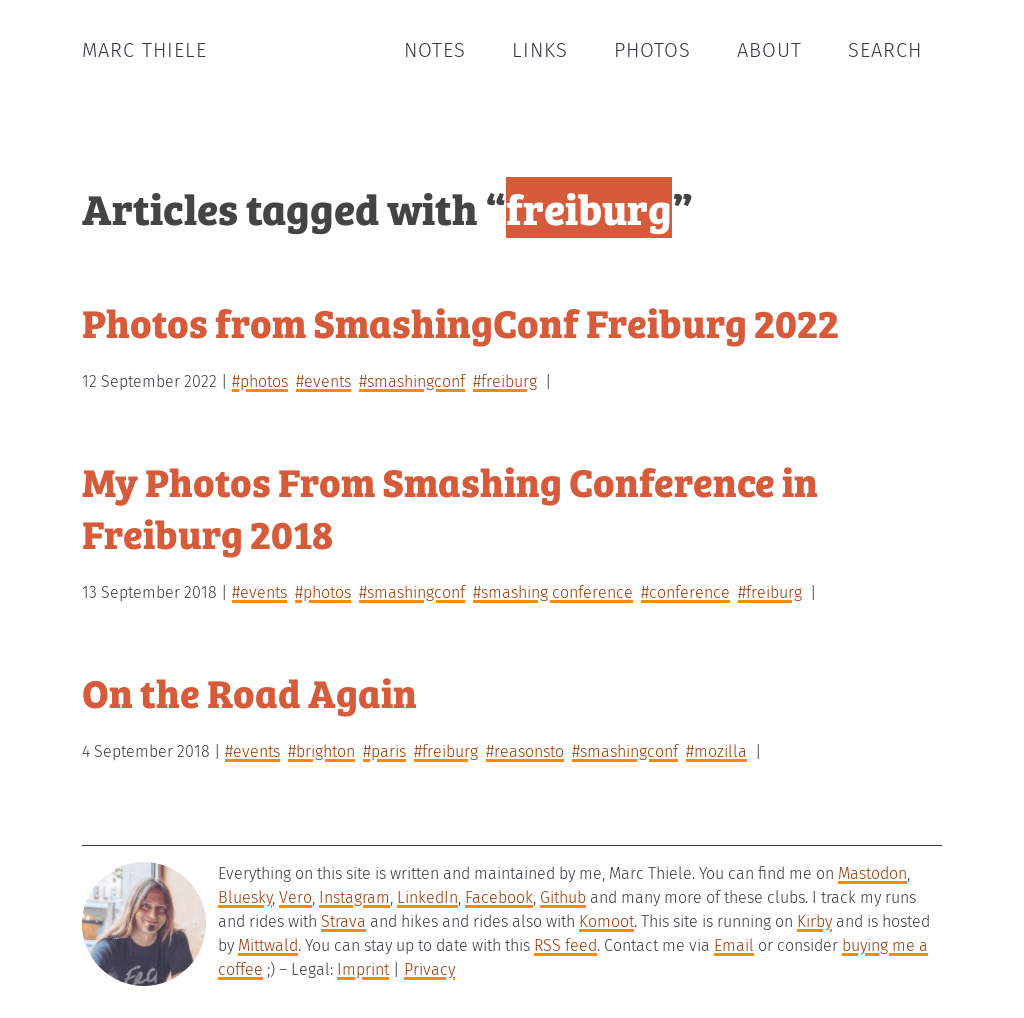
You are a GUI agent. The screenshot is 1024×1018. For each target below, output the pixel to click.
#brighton (321, 751)
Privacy (429, 969)
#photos (260, 381)
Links (540, 50)
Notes (435, 50)
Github (563, 897)
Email (734, 945)
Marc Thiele (144, 50)
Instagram (354, 897)
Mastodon (872, 873)
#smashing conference (553, 592)
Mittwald (268, 945)
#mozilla (716, 751)
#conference (685, 592)
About (769, 50)
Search (885, 50)
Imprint (363, 969)
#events (323, 381)
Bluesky (245, 897)
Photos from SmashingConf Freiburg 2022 (460, 321)
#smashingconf (412, 381)
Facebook (499, 897)
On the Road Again (249, 691)
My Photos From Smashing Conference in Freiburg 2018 (450, 506)
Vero (295, 897)
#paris (384, 751)
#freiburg (505, 381)
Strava (343, 921)
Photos (652, 50)
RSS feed (565, 945)
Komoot (606, 921)
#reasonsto (525, 751)
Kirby (814, 921)
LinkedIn (427, 897)
